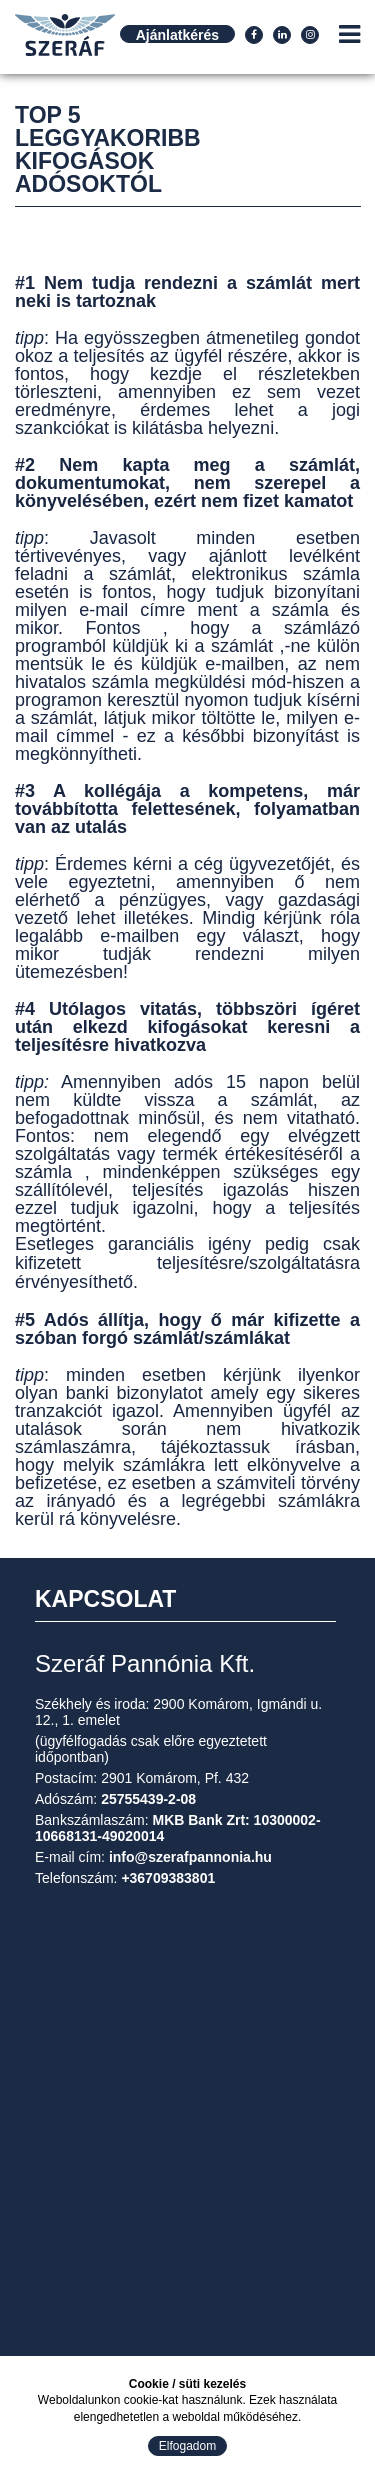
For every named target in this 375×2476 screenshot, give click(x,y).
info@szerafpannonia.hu (190, 1857)
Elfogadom (187, 2446)
